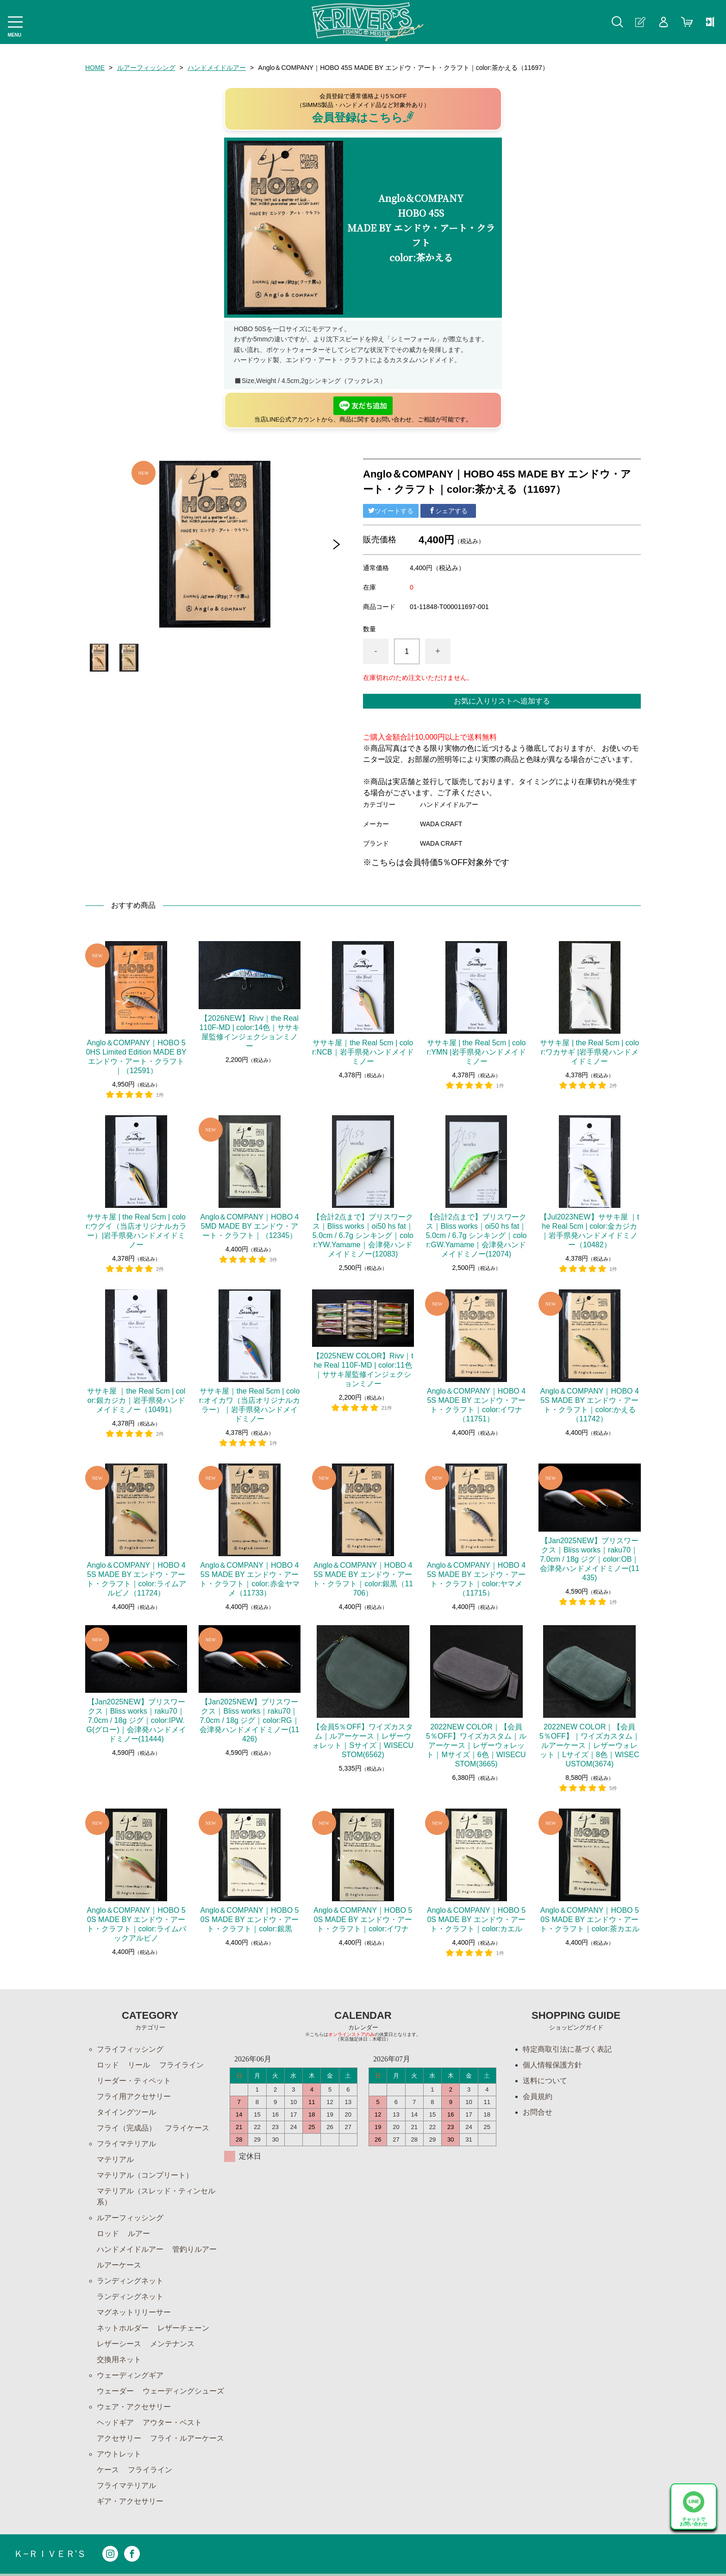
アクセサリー (119, 2438)
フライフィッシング (130, 2049)
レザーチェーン (183, 2328)
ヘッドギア (115, 2422)
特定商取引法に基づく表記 (567, 2049)
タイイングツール (126, 2112)
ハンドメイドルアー (217, 67)
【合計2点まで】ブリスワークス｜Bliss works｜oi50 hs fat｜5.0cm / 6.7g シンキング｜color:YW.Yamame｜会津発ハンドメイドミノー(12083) (363, 1235)
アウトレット (119, 2454)
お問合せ (537, 2112)
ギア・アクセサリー (130, 2501)
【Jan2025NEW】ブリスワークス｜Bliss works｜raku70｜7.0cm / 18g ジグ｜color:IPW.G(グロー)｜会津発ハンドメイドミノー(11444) (136, 1720)
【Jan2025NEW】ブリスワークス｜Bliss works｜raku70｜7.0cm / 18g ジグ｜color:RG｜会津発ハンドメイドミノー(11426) (249, 1720)
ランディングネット (130, 2281)
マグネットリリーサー (134, 2312)
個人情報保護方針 (552, 2065)
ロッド (108, 2065)
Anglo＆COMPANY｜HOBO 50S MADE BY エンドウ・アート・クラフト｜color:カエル (476, 1919)
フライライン (181, 2065)
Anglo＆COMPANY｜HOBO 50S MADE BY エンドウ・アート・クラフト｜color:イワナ (362, 1919)
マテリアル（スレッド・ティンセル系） (156, 2196)
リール (139, 2065)
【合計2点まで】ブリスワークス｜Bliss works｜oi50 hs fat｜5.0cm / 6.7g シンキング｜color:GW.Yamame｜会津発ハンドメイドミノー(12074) (476, 1235)
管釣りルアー (194, 2249)
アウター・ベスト (172, 2422)
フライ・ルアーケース (187, 2438)
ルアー (139, 2233)
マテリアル (115, 2159)
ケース (108, 2470)
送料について (545, 2081)
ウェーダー (115, 2391)
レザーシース (119, 2344)
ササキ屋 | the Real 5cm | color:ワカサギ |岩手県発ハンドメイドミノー (589, 1052)
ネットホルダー (123, 2328)
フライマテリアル (126, 2144)
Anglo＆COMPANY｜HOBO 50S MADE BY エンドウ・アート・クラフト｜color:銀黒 (249, 1919)
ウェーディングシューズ (183, 2391)
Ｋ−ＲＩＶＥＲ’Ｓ (50, 2554)
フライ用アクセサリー (134, 2096)
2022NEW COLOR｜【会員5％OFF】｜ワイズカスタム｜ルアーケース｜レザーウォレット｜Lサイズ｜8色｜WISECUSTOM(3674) (589, 1745)
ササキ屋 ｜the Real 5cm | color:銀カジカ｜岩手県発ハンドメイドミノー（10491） (136, 1400)
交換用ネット (119, 2359)
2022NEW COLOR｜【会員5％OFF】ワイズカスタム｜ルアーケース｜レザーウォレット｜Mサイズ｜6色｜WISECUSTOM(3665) (476, 1745)
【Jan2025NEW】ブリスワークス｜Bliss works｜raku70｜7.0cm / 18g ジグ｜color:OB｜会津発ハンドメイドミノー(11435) (589, 1559)
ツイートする (390, 511)
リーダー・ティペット (134, 2081)
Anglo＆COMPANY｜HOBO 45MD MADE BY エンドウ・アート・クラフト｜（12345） (249, 1226)
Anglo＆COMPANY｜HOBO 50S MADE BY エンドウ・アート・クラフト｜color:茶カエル (589, 1919)
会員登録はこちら (363, 117)
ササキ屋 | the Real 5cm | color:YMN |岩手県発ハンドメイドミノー (476, 1052)
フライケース (187, 2128)
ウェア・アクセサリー (134, 2407)
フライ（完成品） (126, 2128)
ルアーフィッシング (146, 67)
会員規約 (537, 2096)
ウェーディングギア (130, 2375)
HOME (95, 67)
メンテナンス (172, 2344)
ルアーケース (119, 2265)
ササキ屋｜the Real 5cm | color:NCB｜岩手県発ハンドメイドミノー (363, 1052)
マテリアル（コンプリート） (145, 2175)
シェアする (448, 511)
